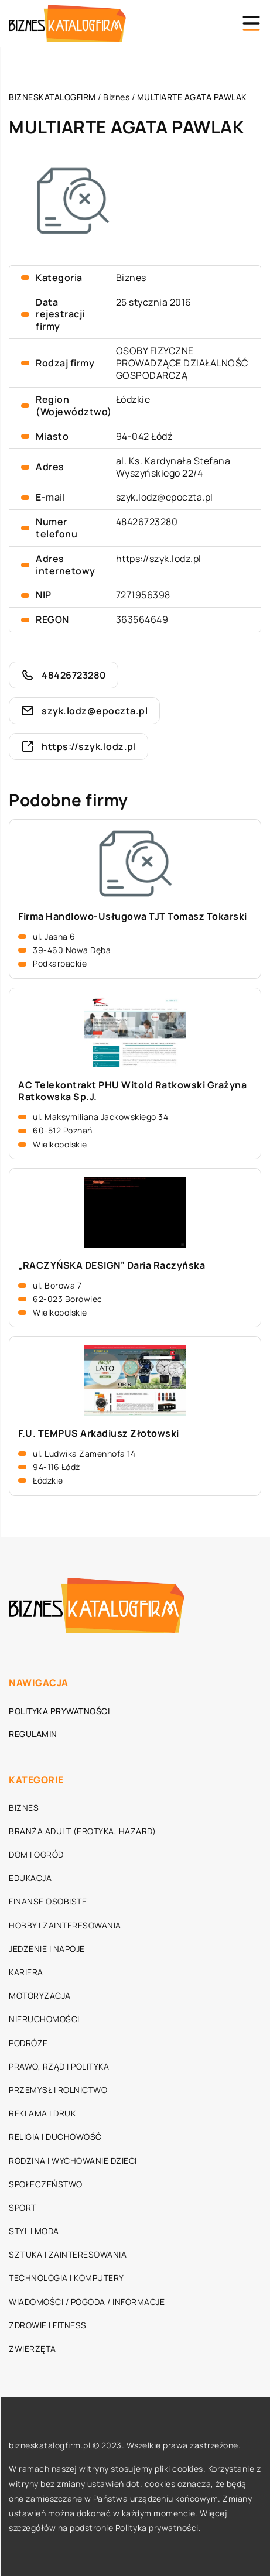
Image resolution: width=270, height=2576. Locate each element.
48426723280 (147, 521)
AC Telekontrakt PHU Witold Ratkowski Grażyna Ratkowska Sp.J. (132, 1091)
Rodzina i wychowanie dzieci (73, 2160)
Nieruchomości (44, 2019)
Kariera (26, 1972)
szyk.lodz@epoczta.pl (164, 497)
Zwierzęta (32, 2348)
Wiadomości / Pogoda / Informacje (87, 2301)
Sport (22, 2207)
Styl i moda (34, 2230)
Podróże (28, 2043)
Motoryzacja (40, 1995)
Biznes (131, 277)
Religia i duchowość (55, 2136)
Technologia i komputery (66, 2277)
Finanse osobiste (48, 1901)
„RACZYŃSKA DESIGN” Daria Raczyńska (111, 1265)
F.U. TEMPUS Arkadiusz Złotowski (98, 1433)
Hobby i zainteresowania (65, 1925)
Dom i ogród (36, 1854)
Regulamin (33, 1733)
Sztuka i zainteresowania (68, 2254)
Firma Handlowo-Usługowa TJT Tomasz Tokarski (132, 916)
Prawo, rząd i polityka (59, 2066)
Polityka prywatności (59, 1711)
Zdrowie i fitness (48, 2325)
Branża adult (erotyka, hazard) (82, 1831)
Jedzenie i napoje (47, 1948)
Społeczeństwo (46, 2184)
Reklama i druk (42, 2113)
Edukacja (30, 1877)
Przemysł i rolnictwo (58, 2089)
